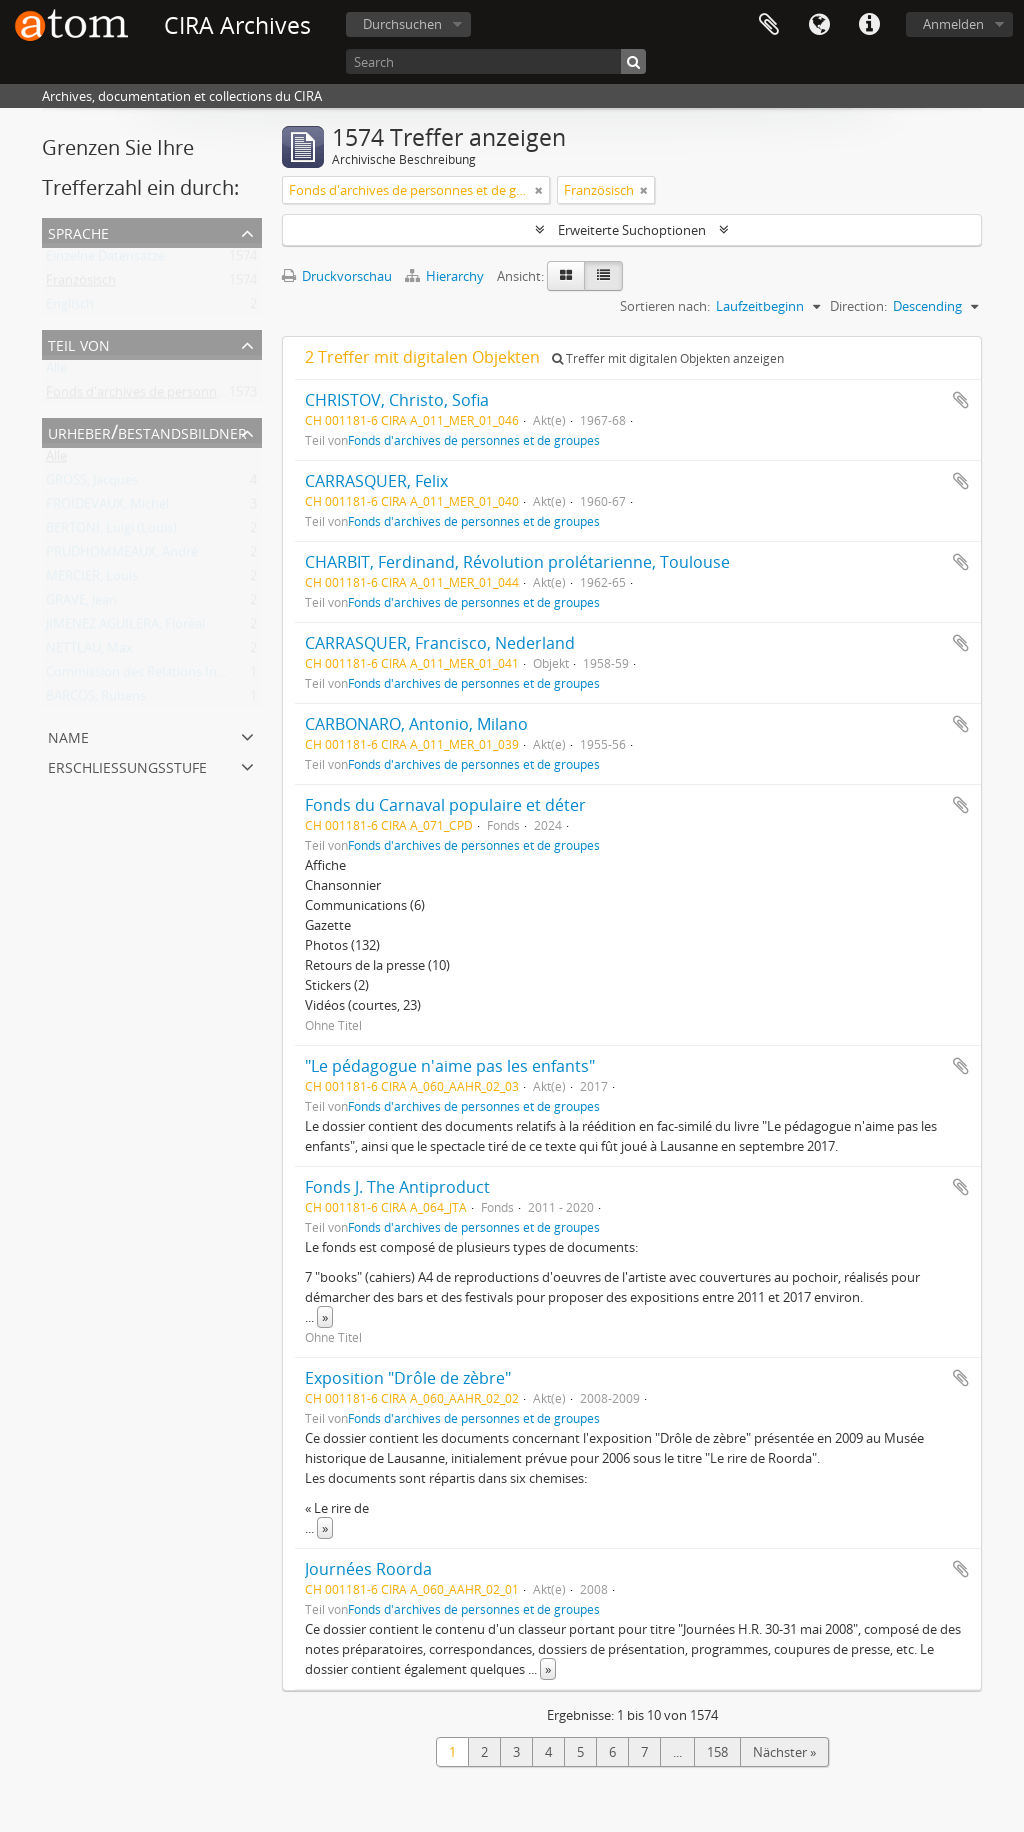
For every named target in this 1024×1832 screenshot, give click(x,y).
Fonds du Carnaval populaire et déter (445, 805)
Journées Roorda (368, 1569)
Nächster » (784, 1752)
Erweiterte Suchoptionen (632, 230)
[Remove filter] (539, 190)
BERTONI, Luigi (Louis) (111, 532)
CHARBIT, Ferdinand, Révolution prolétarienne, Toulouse (517, 562)
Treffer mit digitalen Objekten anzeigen (668, 358)
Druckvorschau (337, 276)
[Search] (496, 61)
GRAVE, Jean (81, 604)
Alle (56, 372)
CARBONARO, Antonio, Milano (416, 724)
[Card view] (566, 276)
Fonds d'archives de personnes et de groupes (180, 396)
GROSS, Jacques (92, 484)
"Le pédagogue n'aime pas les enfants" (450, 1066)
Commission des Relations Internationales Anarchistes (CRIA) (226, 676)
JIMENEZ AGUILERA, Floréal (125, 628)
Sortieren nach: (665, 306)
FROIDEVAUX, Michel (107, 508)
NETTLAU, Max (89, 652)
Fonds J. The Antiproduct (397, 1187)
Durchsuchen (402, 24)
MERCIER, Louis (92, 580)
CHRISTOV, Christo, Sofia (397, 400)
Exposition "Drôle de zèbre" (408, 1378)
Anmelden (953, 24)
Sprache (819, 25)
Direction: (858, 306)
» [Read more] (325, 1317)
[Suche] (633, 61)
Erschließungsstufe (127, 765)
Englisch (70, 308)
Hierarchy (446, 276)
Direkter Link (869, 25)
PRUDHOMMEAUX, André (122, 556)
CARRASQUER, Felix (376, 481)
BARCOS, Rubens (96, 700)
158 (717, 1752)
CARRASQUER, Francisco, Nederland (440, 643)
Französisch (81, 284)
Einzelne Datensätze (105, 260)
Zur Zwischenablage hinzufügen (961, 400)
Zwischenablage (769, 25)
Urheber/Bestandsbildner (147, 431)
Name (68, 735)
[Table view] (603, 276)
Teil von (79, 343)
